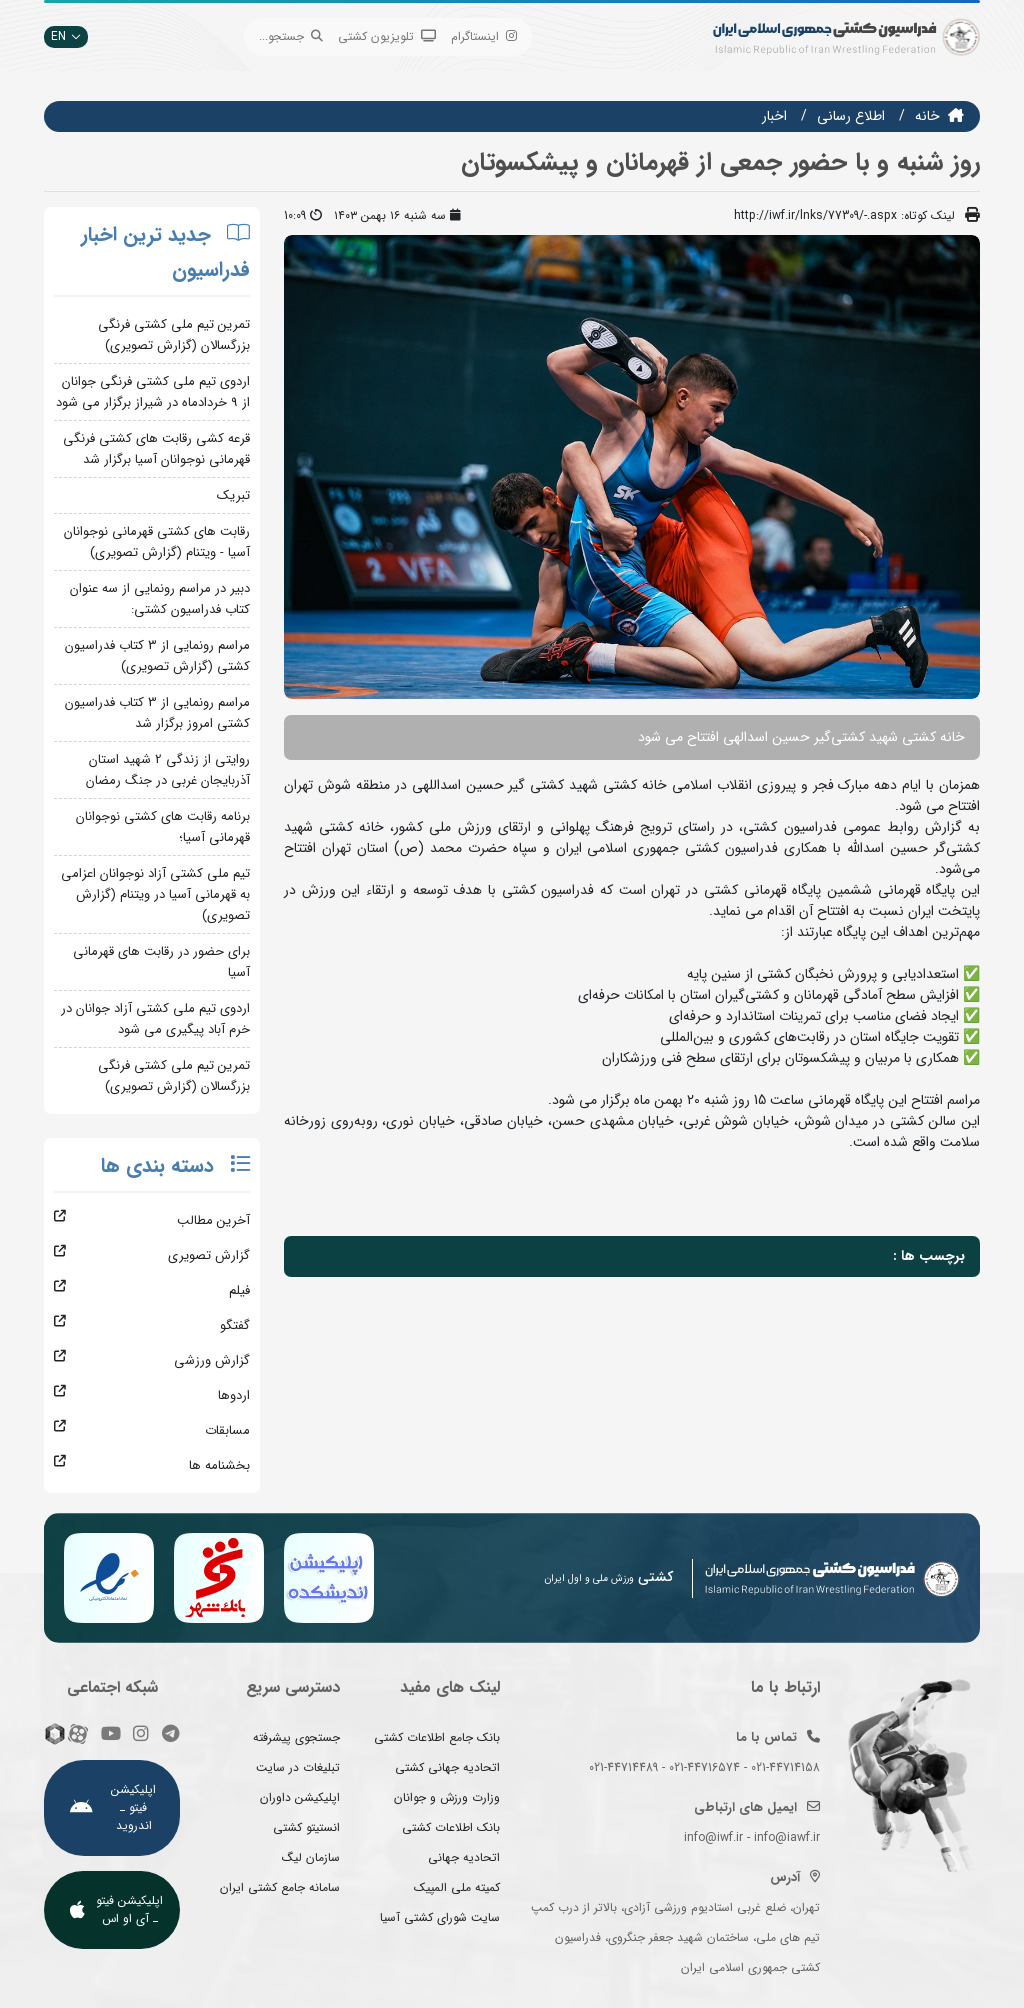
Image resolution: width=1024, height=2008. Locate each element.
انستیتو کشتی (306, 1827)
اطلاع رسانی (851, 116)
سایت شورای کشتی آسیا (440, 1917)
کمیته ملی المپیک (457, 1887)
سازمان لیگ (311, 1857)
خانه (927, 116)
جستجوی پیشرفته (296, 1737)
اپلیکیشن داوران (300, 1797)
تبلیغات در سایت (298, 1767)
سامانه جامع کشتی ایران (280, 1887)
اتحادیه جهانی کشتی (447, 1767)
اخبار (774, 116)
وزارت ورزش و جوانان (447, 1797)
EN (66, 36)
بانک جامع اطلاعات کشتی (437, 1737)
